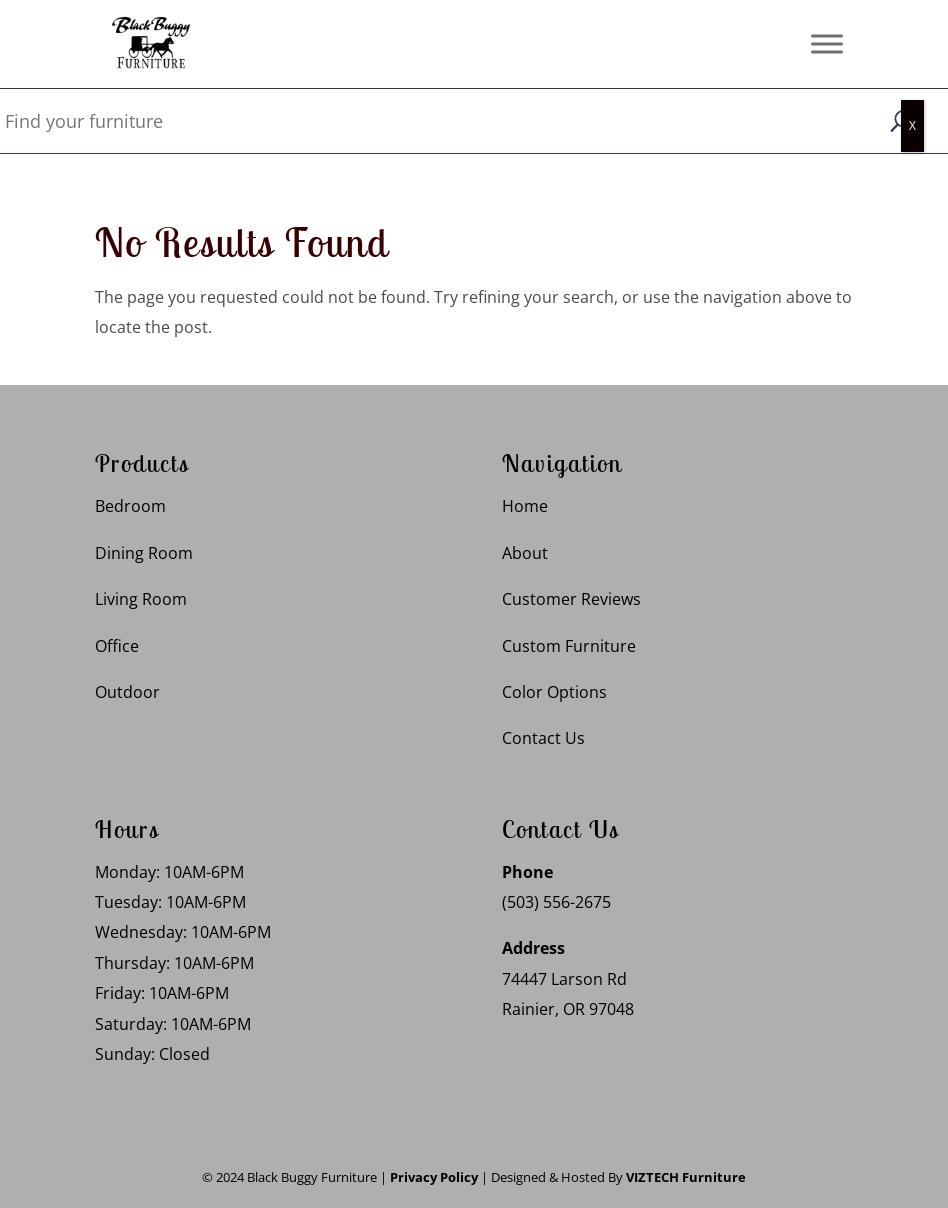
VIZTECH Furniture (686, 1177)
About (525, 553)
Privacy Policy (434, 1177)
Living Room (141, 599)
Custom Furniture (569, 646)
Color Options (554, 692)
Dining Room (144, 553)
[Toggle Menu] (827, 43)
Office (117, 646)
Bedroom (130, 506)
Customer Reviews (571, 599)
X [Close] (912, 125)
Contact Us (543, 738)
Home (525, 506)
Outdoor (127, 692)
